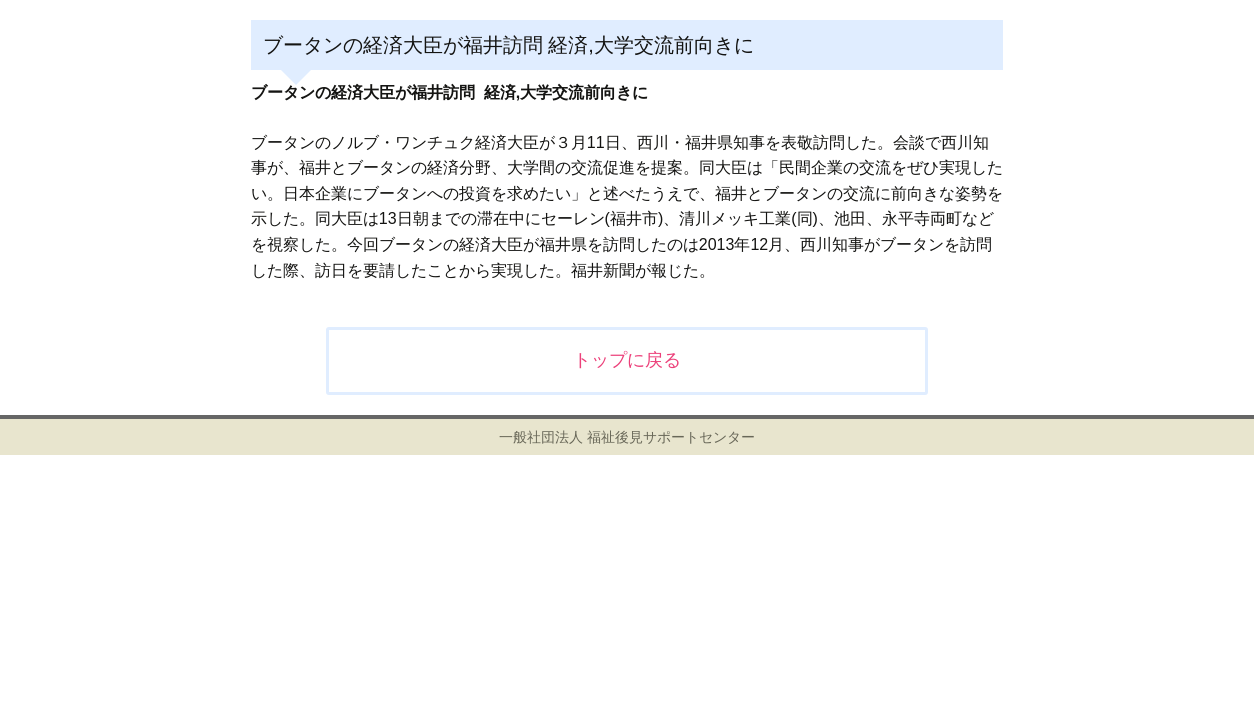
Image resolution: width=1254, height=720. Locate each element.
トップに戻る (627, 360)
